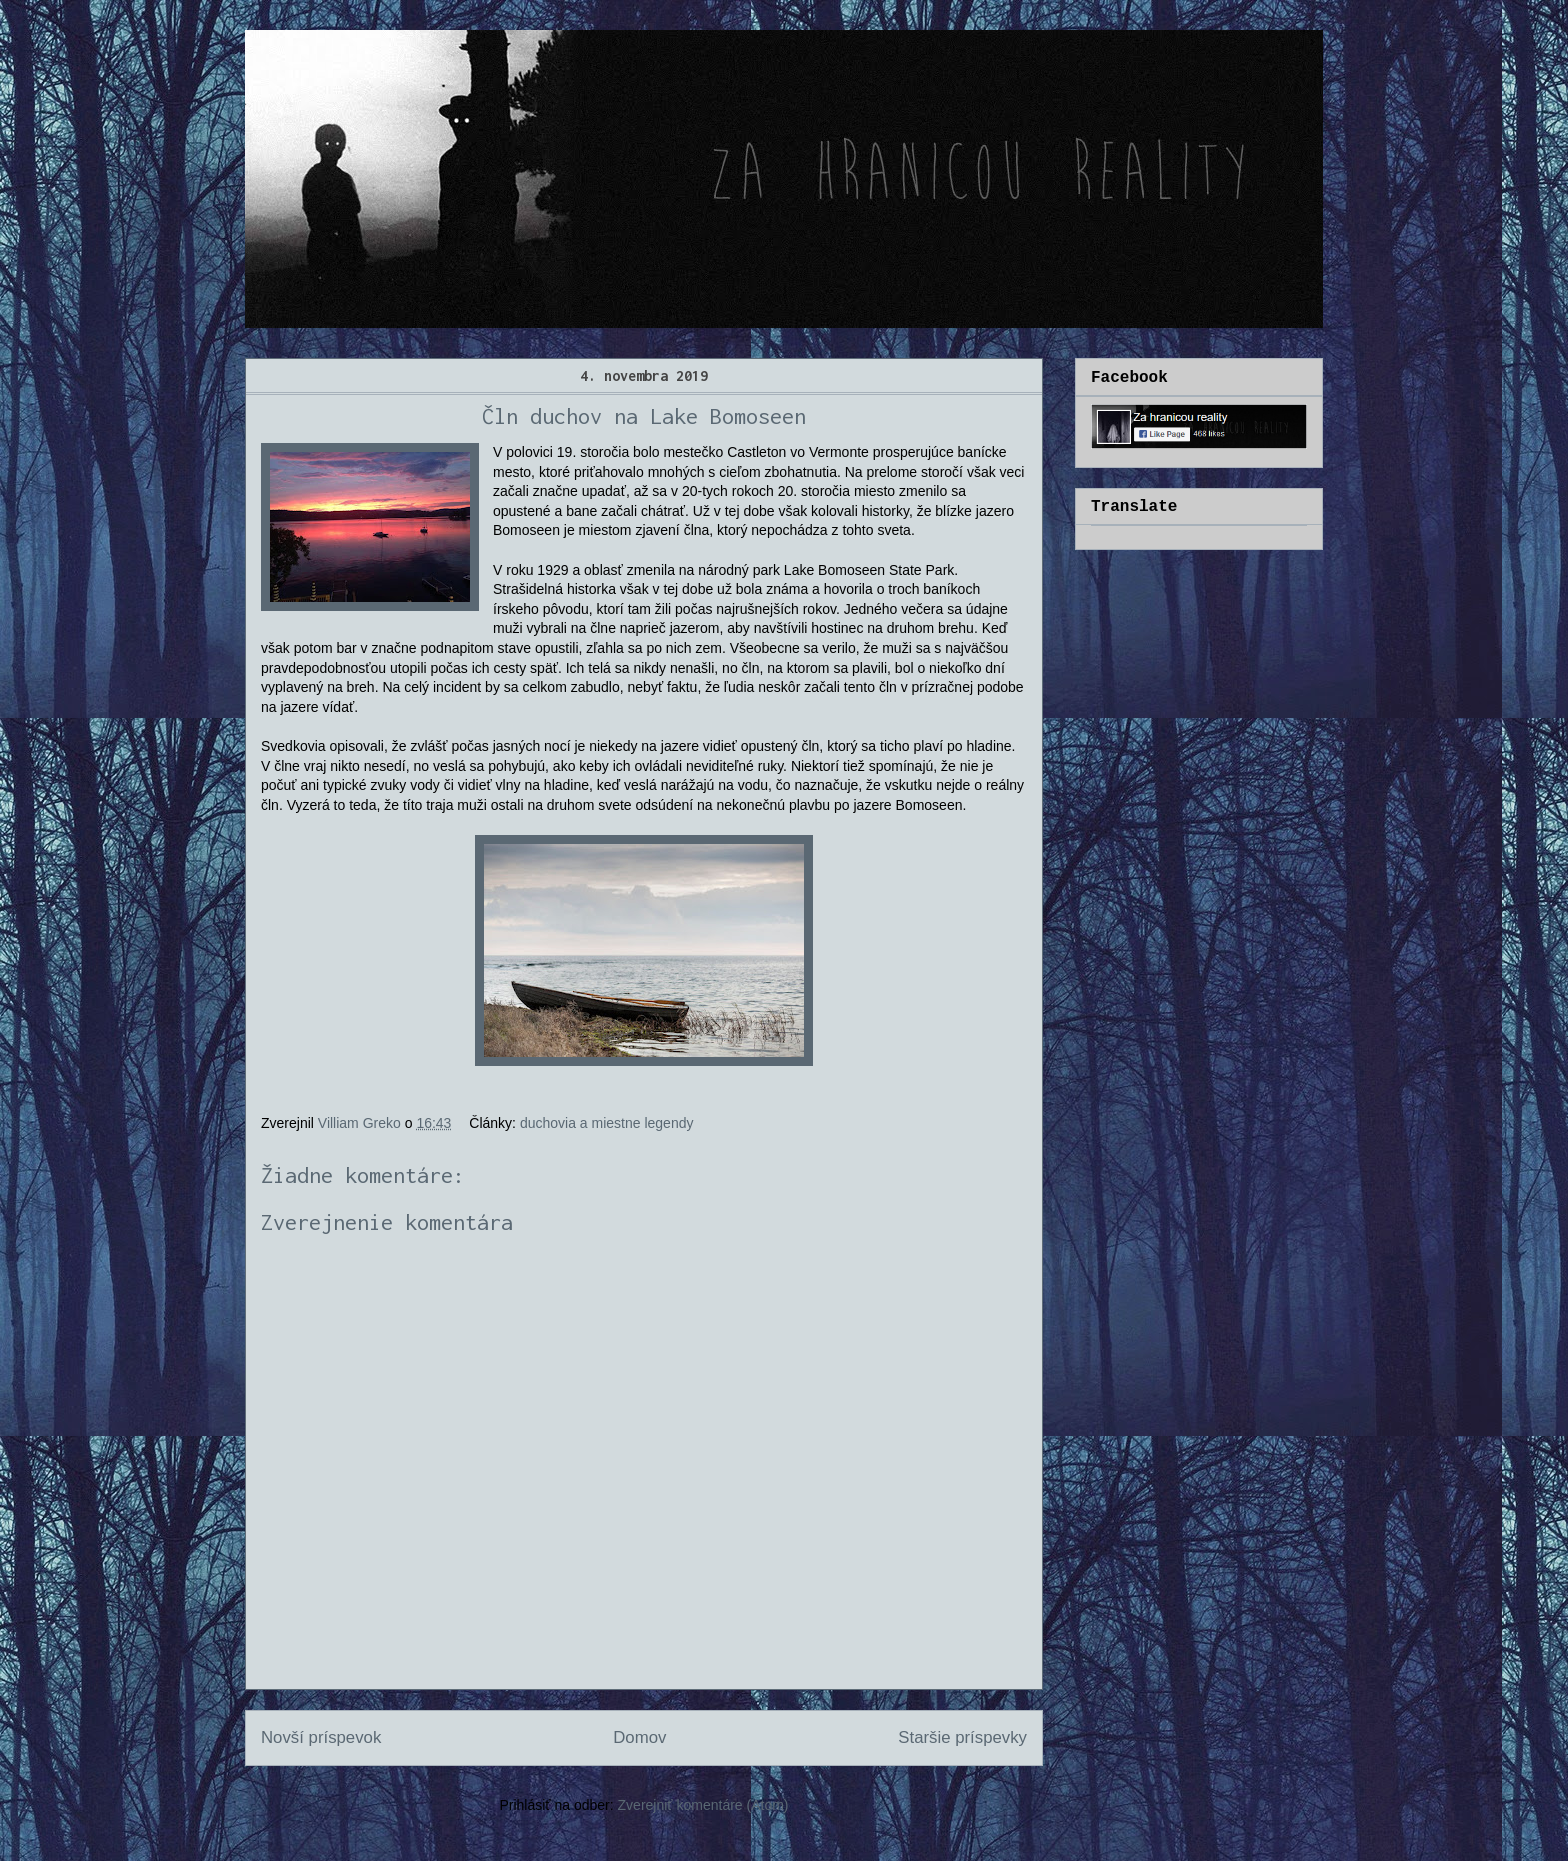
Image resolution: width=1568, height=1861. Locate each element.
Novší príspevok (321, 1737)
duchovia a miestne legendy (607, 1123)
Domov (639, 1737)
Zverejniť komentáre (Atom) (703, 1805)
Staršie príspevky (962, 1737)
